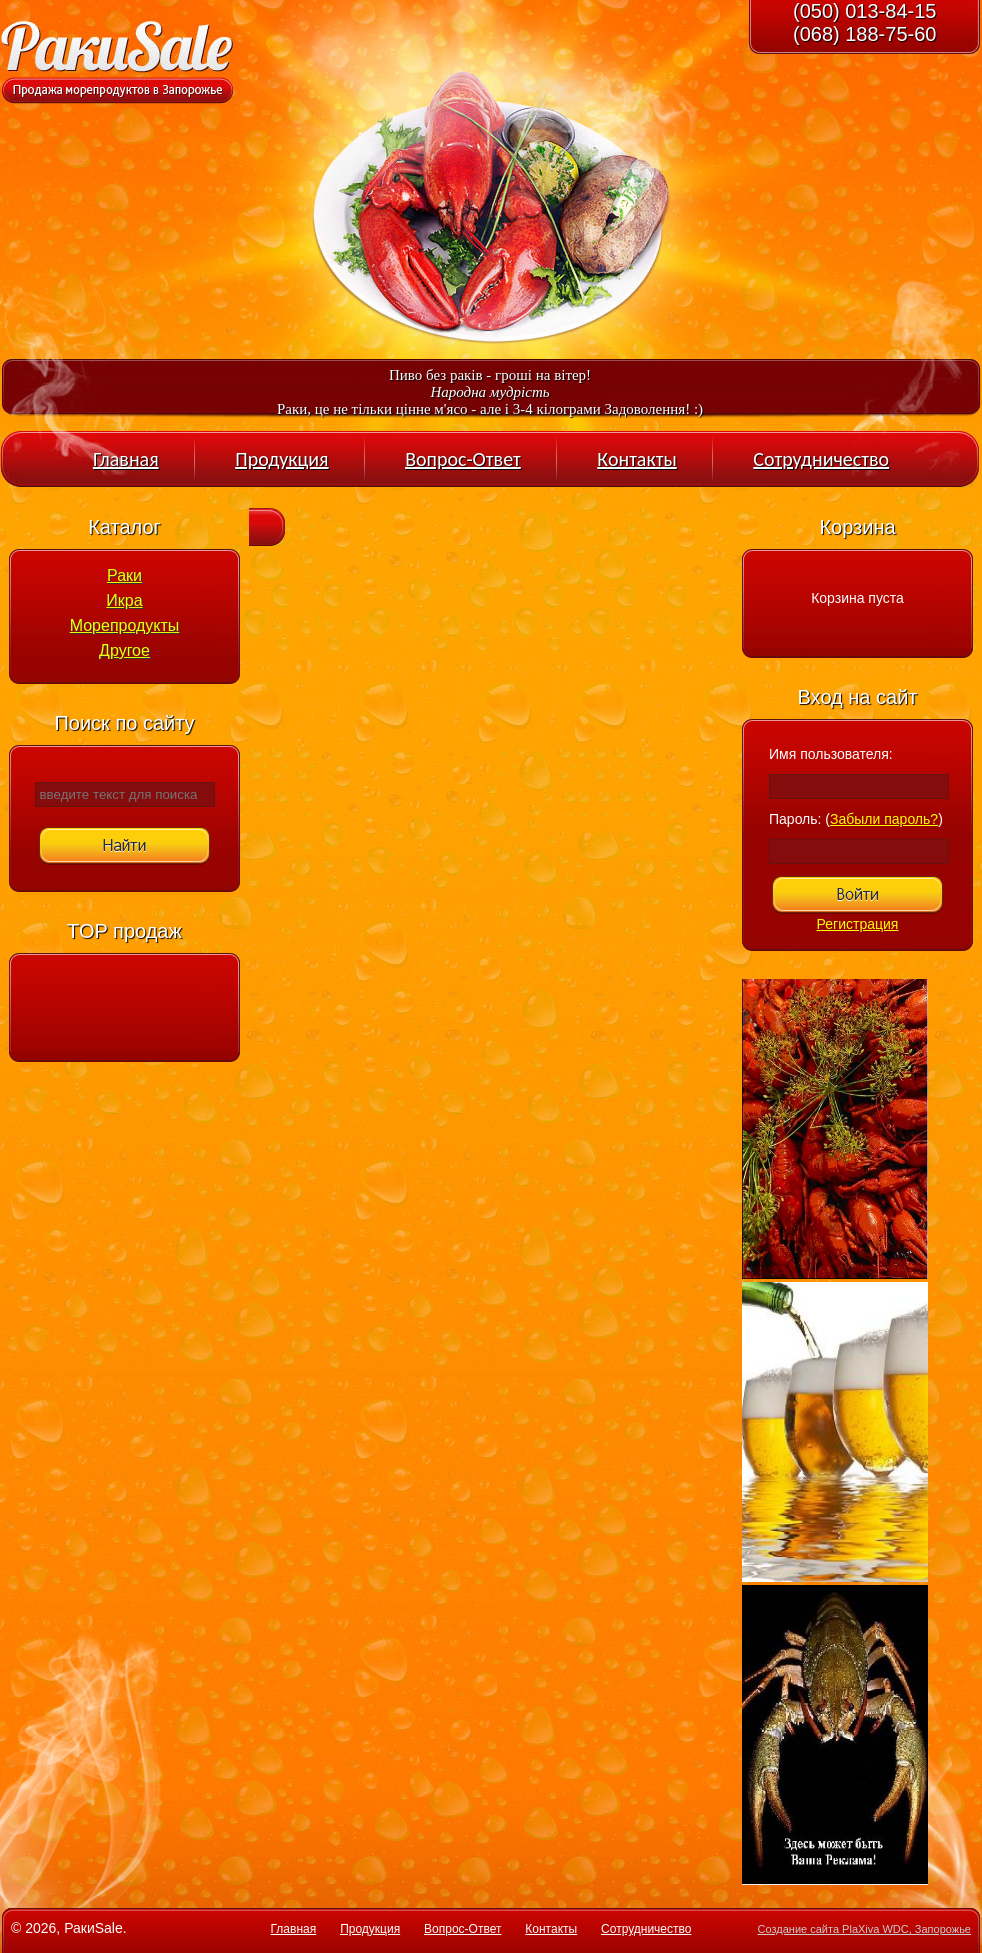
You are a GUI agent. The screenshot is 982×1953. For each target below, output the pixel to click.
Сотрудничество (821, 459)
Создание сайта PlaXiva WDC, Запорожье (864, 1929)
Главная (126, 459)
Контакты (636, 459)
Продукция (281, 459)
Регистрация (858, 924)
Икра (124, 600)
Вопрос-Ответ (463, 459)
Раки (124, 575)
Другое (124, 650)
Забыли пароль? (884, 819)
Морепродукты (125, 625)
